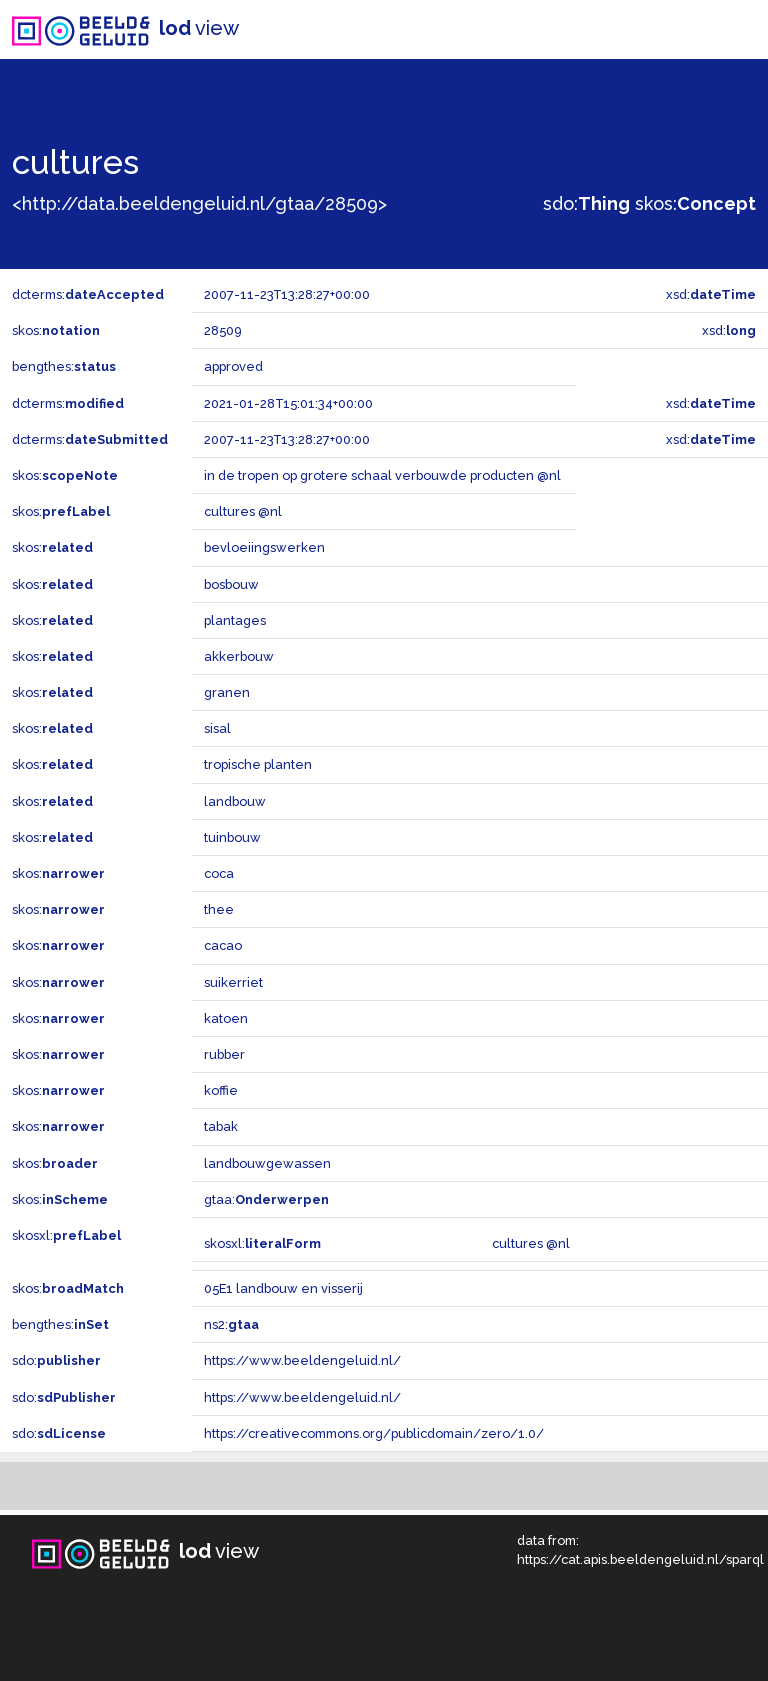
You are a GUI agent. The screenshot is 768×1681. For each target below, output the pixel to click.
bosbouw (231, 584)
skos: (695, 203)
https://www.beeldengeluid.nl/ (302, 1360)
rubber (224, 1054)
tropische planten (258, 764)
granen (227, 692)
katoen (226, 1018)
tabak (221, 1126)
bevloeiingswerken (264, 547)
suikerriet (233, 982)
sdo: (586, 203)
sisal (217, 728)
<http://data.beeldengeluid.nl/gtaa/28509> (199, 203)
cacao (223, 945)
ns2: (231, 1324)
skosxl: (66, 1235)
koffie (221, 1090)
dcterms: (88, 294)
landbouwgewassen (267, 1163)
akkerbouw (239, 656)
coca (219, 873)
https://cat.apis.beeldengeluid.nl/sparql (640, 1559)
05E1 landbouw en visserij (283, 1288)
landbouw (235, 801)
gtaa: (266, 1199)
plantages (235, 620)
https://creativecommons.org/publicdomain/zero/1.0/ (374, 1433)
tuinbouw (232, 837)
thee (219, 909)
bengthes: (64, 366)
